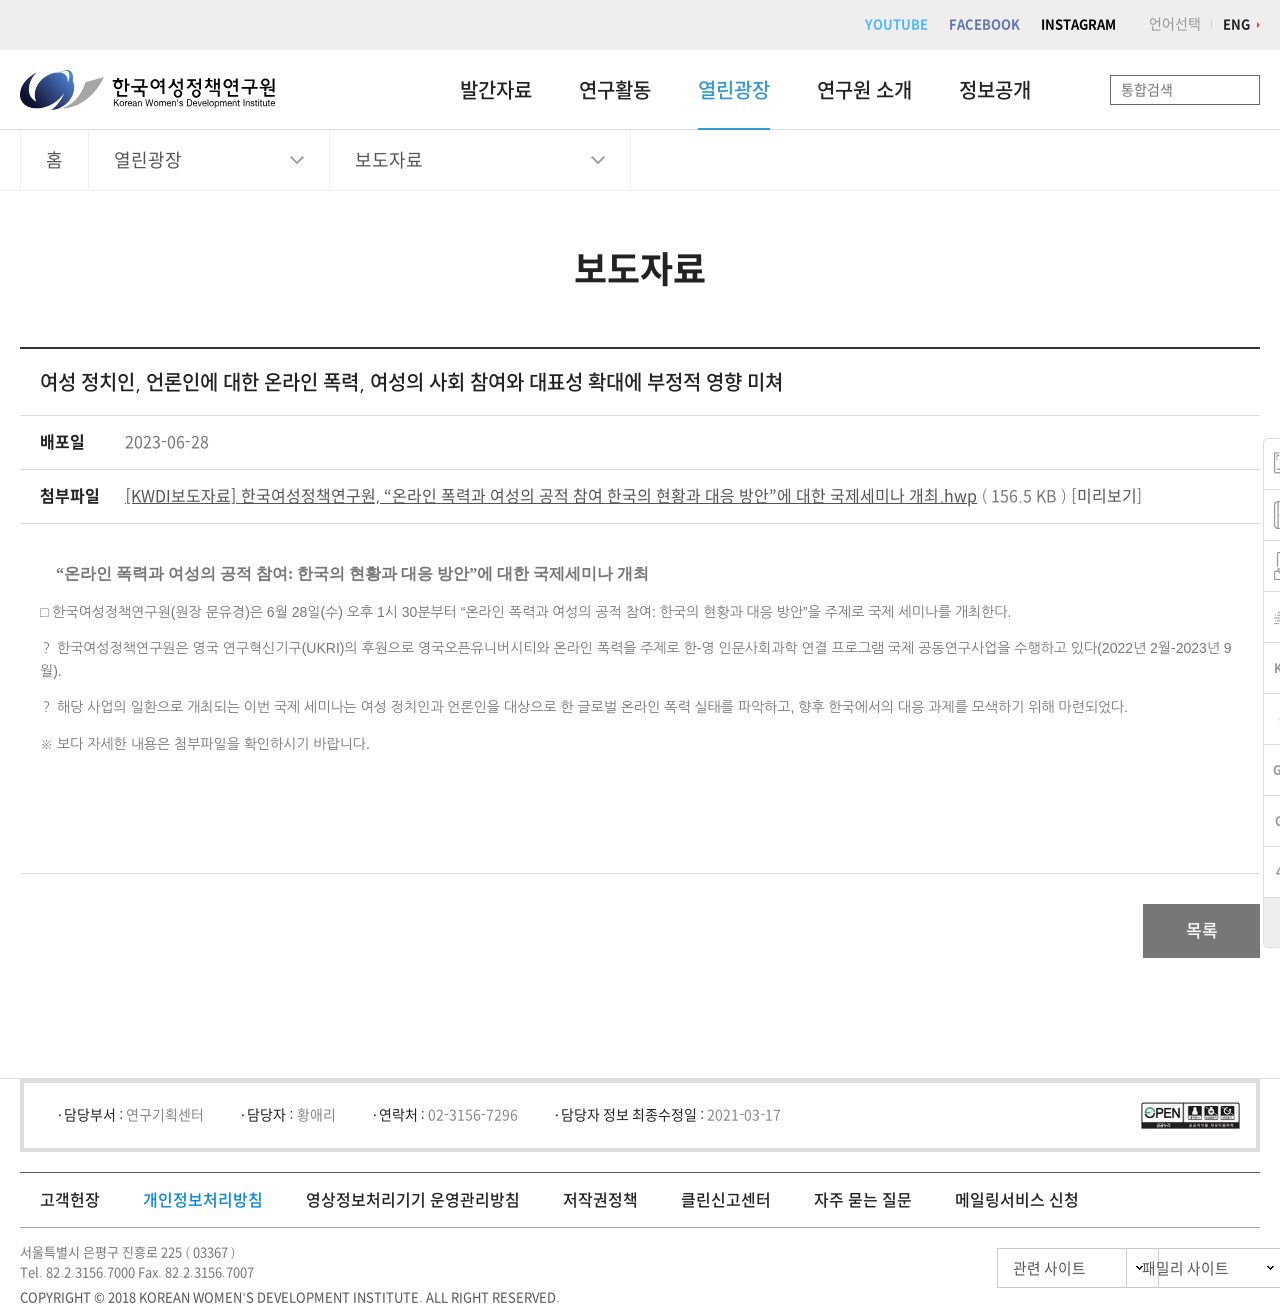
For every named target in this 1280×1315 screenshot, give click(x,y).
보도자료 (389, 160)
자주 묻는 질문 (863, 1206)
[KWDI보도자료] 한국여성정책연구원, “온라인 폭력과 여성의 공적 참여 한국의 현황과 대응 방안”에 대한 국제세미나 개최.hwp (551, 496)
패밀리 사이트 (1149, 1274)
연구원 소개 (864, 90)
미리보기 (1107, 496)
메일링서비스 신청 (1017, 1206)
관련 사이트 (963, 1274)
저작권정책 (600, 1206)
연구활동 (615, 90)
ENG (1236, 24)
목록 (1193, 934)
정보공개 (995, 90)
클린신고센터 (726, 1206)
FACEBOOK (984, 24)
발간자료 (496, 90)
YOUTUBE (896, 24)
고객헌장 (70, 1206)
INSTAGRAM (1078, 24)
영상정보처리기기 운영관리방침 (413, 1206)
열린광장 (734, 90)
